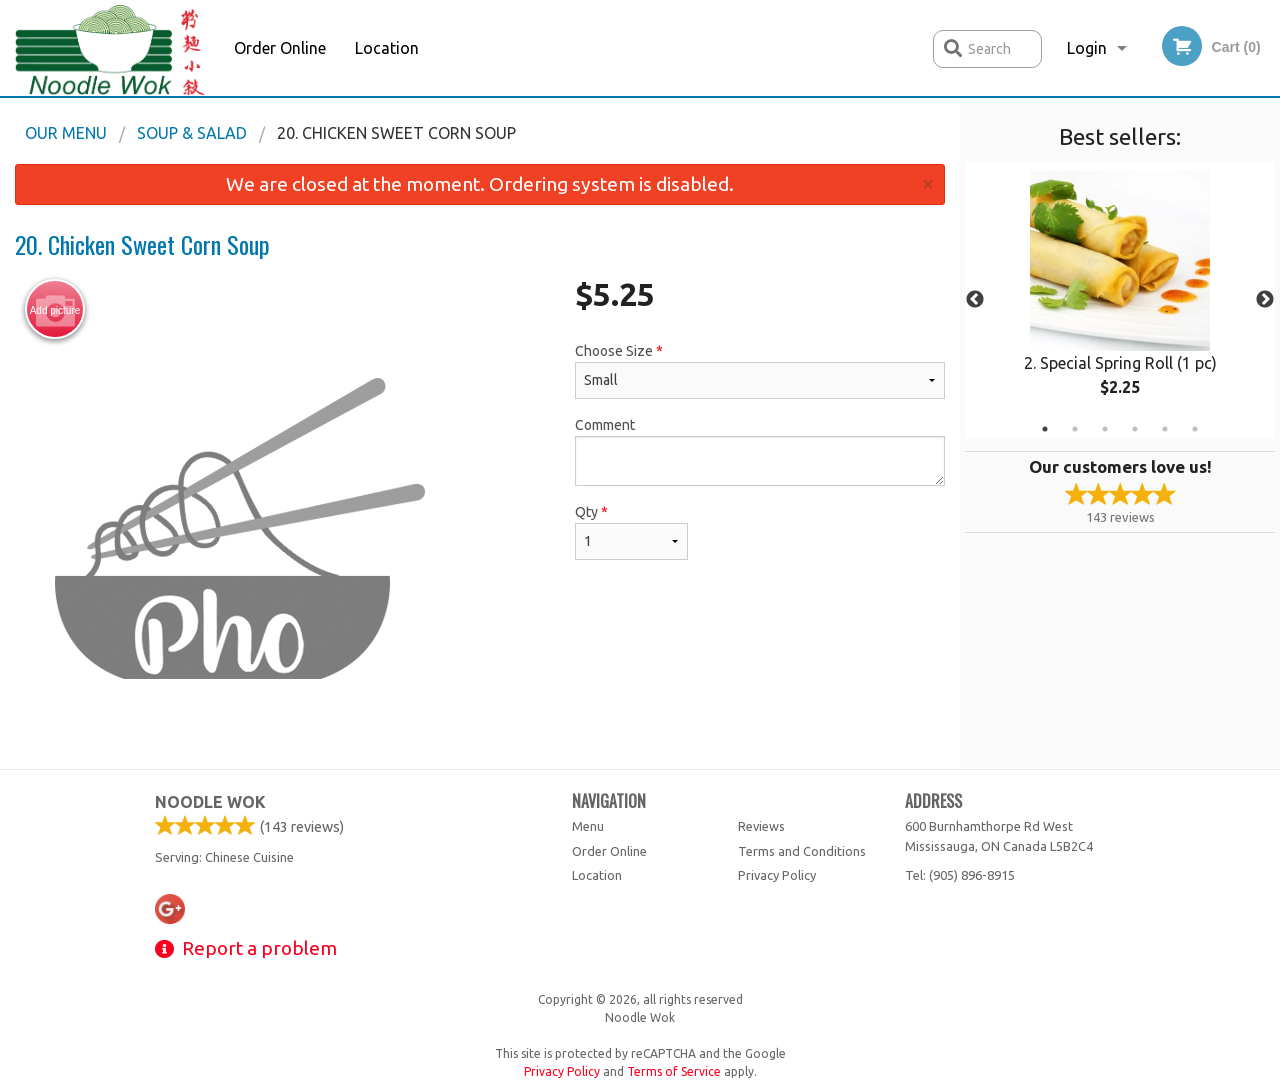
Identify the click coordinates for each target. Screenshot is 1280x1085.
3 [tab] (1105, 429)
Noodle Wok (210, 802)
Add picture (55, 310)
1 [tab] (1045, 429)
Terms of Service (674, 1071)
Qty (631, 532)
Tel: (960, 875)
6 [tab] (1195, 429)
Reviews (761, 826)
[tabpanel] (1120, 300)
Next (1265, 300)
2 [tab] (1075, 429)
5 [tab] (1165, 429)
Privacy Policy (777, 875)
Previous (975, 300)
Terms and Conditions (802, 851)
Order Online (280, 48)
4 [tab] (1135, 429)
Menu (588, 826)
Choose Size (760, 371)
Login (1087, 48)
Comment (760, 451)
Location (387, 48)
